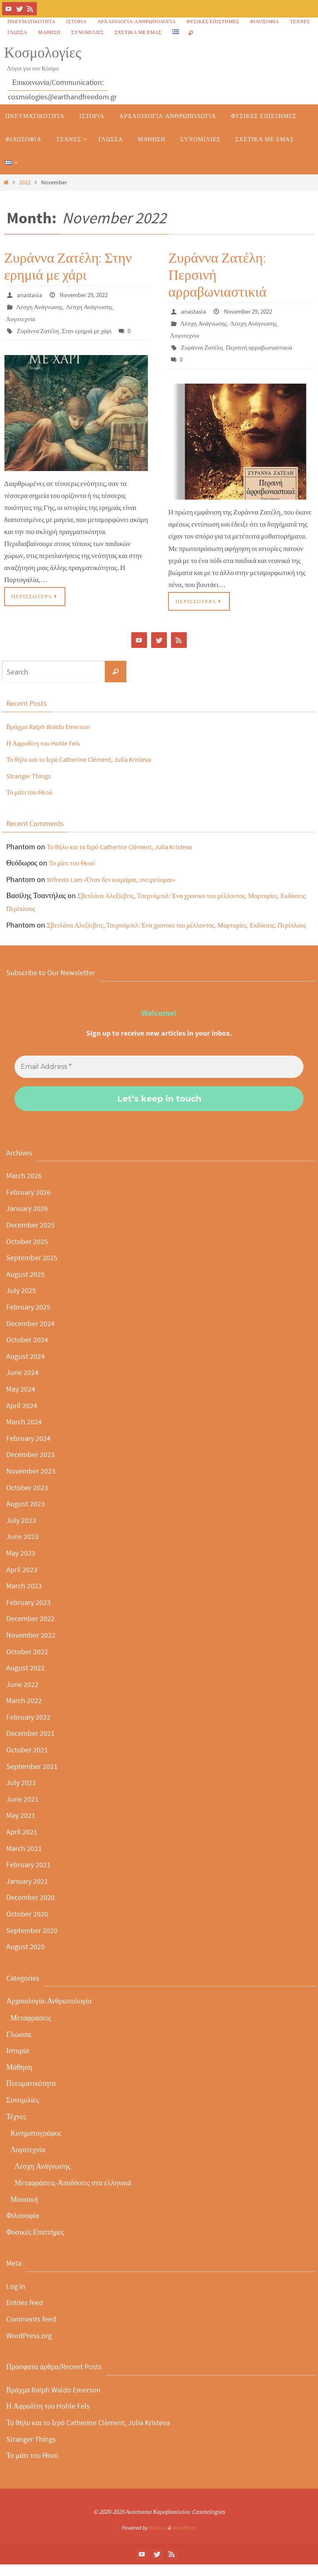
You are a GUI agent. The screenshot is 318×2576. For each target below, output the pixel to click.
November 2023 (30, 1482)
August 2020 (25, 1957)
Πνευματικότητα (31, 21)
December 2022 (30, 1629)
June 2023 (22, 1548)
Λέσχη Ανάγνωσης (41, 306)
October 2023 (27, 1498)
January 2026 (27, 1220)
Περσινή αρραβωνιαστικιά (263, 346)
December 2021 (30, 1745)
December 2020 (30, 1909)
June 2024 (22, 1384)
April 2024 (21, 1416)
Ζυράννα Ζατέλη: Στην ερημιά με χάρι (68, 266)
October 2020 (27, 1925)
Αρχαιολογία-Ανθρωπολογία (136, 21)
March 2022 (24, 1711)
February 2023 (28, 1613)
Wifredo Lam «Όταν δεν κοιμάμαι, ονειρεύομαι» (118, 877)
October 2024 (27, 1351)
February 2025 (28, 1318)
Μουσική (24, 2210)
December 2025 (30, 1236)
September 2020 (32, 1941)
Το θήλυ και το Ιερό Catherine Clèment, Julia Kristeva (88, 758)
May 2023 (20, 1564)
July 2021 (21, 1793)
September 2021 (32, 1777)
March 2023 (24, 1597)
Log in (15, 2297)
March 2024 (24, 1433)
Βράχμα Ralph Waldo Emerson (53, 725)
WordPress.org (29, 2346)
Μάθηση (49, 32)
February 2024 (28, 1449)
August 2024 (25, 1367)
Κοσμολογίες (42, 52)
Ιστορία (76, 21)
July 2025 (21, 1302)
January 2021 (27, 1892)
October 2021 (27, 1761)
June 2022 (22, 1695)
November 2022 (30, 1646)
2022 (25, 182)
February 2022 (28, 1728)
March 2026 (24, 1186)
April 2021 (21, 1843)
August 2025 (25, 1285)
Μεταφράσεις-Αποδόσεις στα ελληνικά (72, 2194)
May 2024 (20, 1400)
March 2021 (24, 1859)
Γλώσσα (17, 32)
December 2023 (30, 1466)
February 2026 (28, 1203)
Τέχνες (300, 21)
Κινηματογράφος (36, 2144)
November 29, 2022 (87, 294)
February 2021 (28, 1875)
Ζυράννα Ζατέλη (39, 329)
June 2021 (22, 1810)
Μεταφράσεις (30, 2029)
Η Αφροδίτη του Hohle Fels (48, 741)
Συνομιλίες (87, 32)
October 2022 (27, 1662)
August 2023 (25, 1515)
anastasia (30, 294)
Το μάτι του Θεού (32, 790)
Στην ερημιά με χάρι (90, 329)
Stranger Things (31, 774)
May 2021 (20, 1827)
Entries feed (24, 2314)
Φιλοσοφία (264, 21)
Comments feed (31, 2330)
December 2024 (30, 1334)
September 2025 (32, 1269)
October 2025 (27, 1252)
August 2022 (25, 1679)
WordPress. (184, 2538)
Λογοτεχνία (21, 318)
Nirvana (157, 2538)
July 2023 (21, 1531)
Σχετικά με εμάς (138, 32)
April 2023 (21, 1580)
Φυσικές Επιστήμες (212, 21)
